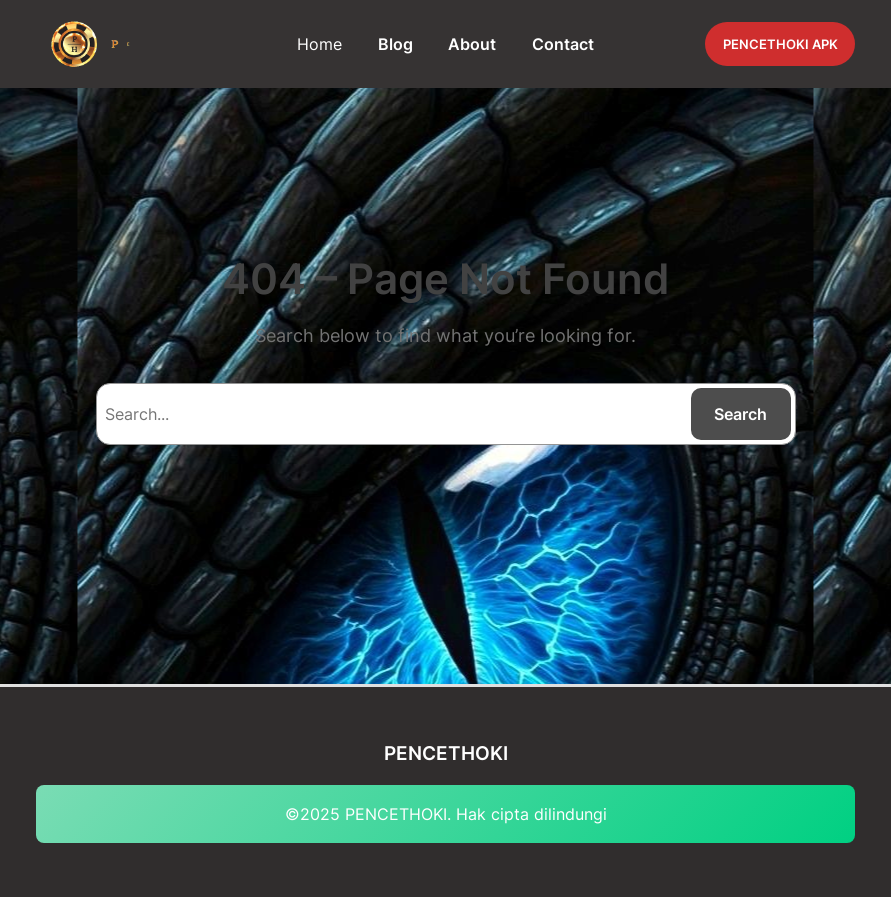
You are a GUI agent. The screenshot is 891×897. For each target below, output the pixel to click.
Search (740, 414)
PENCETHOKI (446, 753)
